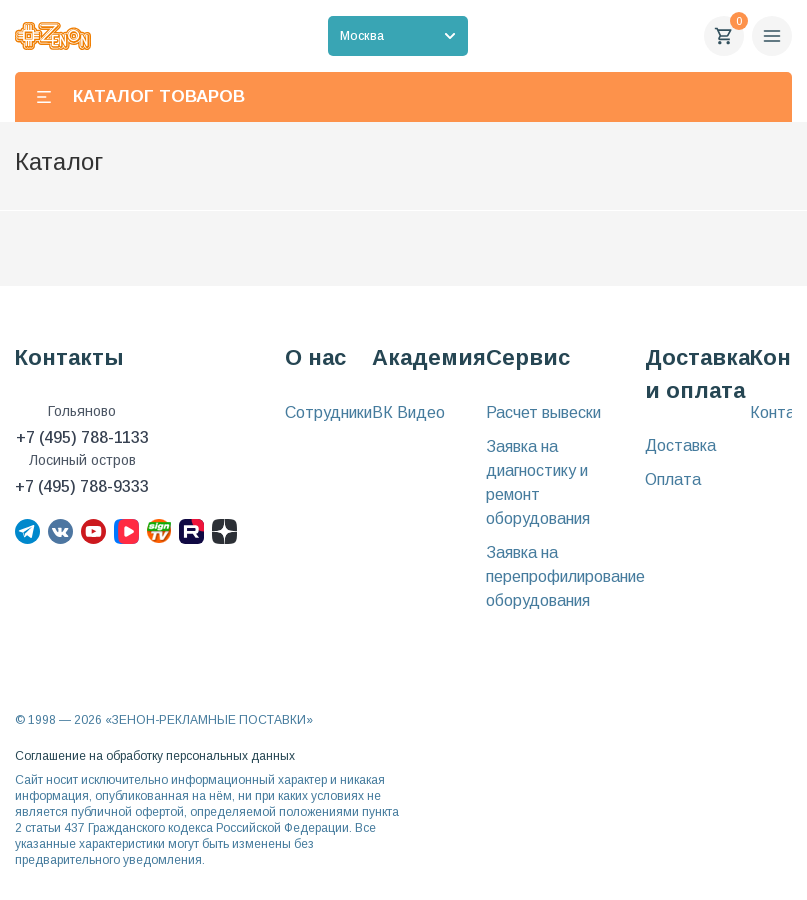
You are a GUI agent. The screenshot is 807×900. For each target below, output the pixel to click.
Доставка (680, 445)
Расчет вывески (543, 412)
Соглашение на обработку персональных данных (155, 756)
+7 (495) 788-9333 (82, 486)
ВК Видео (408, 412)
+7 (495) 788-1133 (82, 437)
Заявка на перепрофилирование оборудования (565, 576)
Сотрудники (328, 412)
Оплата (673, 479)
